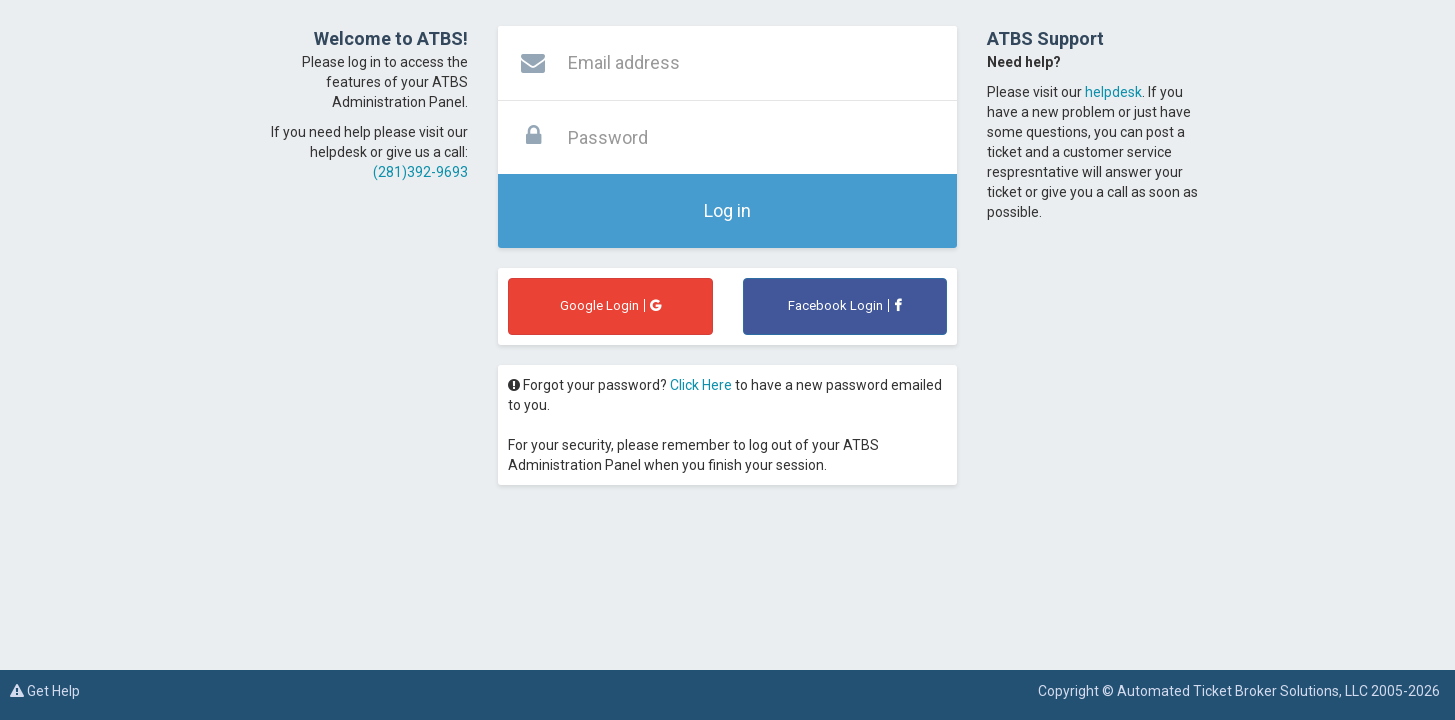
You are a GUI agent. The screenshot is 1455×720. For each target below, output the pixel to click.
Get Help (45, 691)
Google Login (610, 305)
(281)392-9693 (420, 172)
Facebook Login (844, 305)
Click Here (701, 385)
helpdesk (1113, 92)
